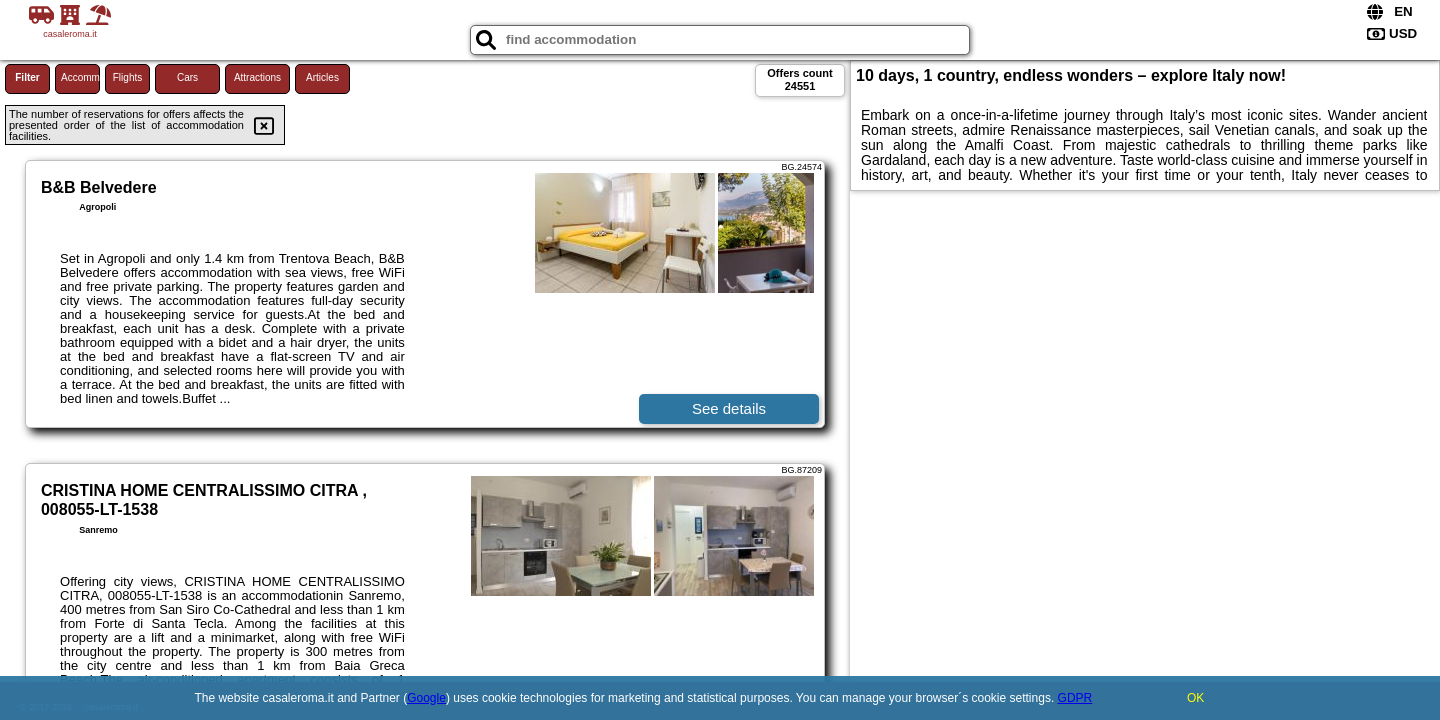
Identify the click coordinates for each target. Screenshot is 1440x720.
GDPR (1075, 698)
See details (729, 408)
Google (426, 698)
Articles (322, 77)
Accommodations (80, 77)
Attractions (257, 77)
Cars (187, 77)
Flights (127, 77)
